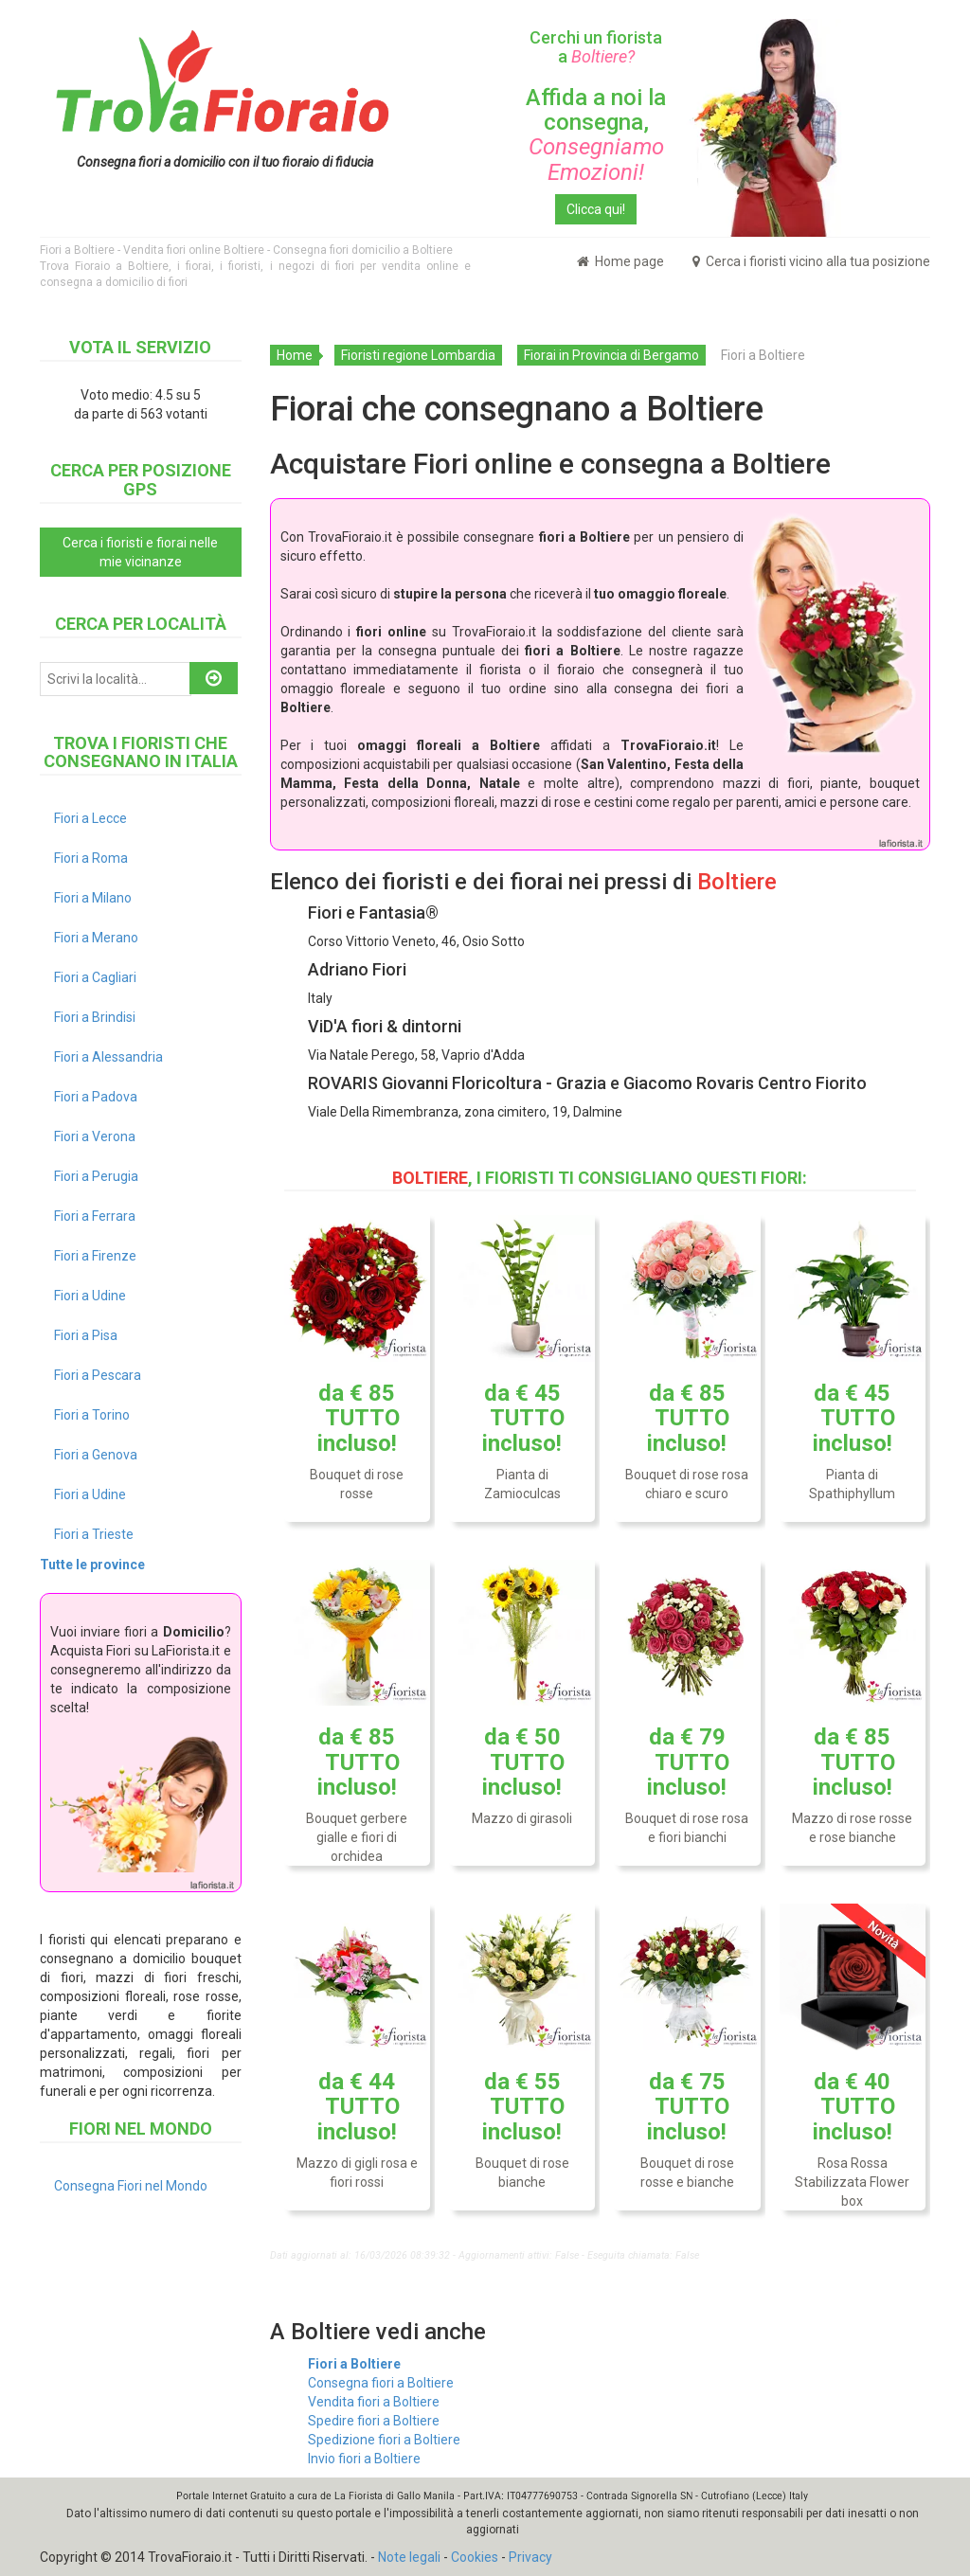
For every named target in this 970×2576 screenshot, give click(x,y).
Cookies (474, 2557)
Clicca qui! (595, 209)
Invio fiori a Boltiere (364, 2458)
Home (295, 355)
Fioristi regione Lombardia (418, 355)
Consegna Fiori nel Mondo (130, 2185)
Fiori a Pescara (97, 1375)
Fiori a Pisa (85, 1335)
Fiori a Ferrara (94, 1216)
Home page (620, 261)
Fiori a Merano (96, 937)
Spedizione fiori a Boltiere (384, 2439)
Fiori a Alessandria (108, 1056)
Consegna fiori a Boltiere (381, 2382)
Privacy (530, 2557)
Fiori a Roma (91, 858)
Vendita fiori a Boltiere (374, 2401)
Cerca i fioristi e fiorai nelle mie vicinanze (140, 552)
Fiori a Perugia (96, 1176)
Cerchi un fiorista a (596, 46)
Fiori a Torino (92, 1414)
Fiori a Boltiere (354, 2363)
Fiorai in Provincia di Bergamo (611, 355)
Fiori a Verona (94, 1136)
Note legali (409, 2557)
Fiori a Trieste (94, 1534)
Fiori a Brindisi (94, 1017)
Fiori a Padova (95, 1096)
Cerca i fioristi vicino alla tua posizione (811, 261)
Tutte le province (92, 1564)
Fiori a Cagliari (95, 977)
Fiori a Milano (93, 897)
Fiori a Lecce (90, 818)
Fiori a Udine (90, 1295)
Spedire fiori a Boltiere (374, 2420)
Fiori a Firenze (95, 1255)
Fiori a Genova (95, 1454)
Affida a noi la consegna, (596, 135)
